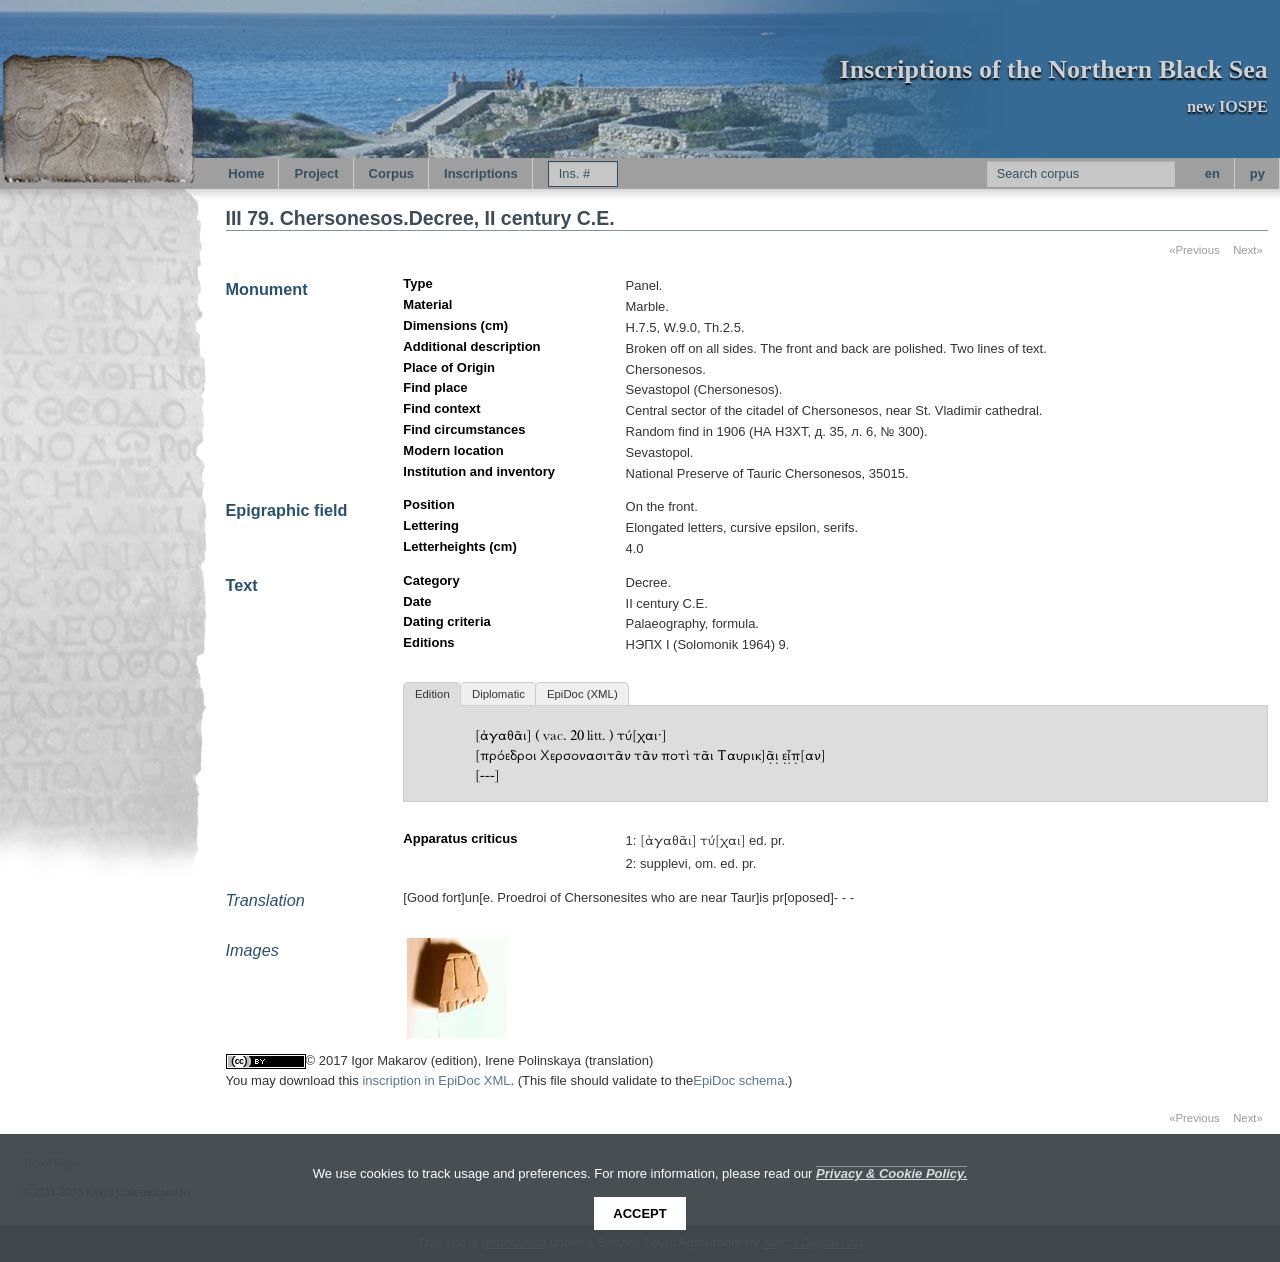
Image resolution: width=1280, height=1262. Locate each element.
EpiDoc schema (738, 1080)
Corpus (392, 173)
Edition (432, 694)
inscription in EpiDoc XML (436, 1080)
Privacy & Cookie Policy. (891, 1173)
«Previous (1194, 250)
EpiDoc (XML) (582, 694)
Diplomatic (498, 694)
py (1257, 173)
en (1212, 173)
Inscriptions (481, 173)
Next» (1248, 250)
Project (316, 173)
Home (246, 173)
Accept (639, 1213)
